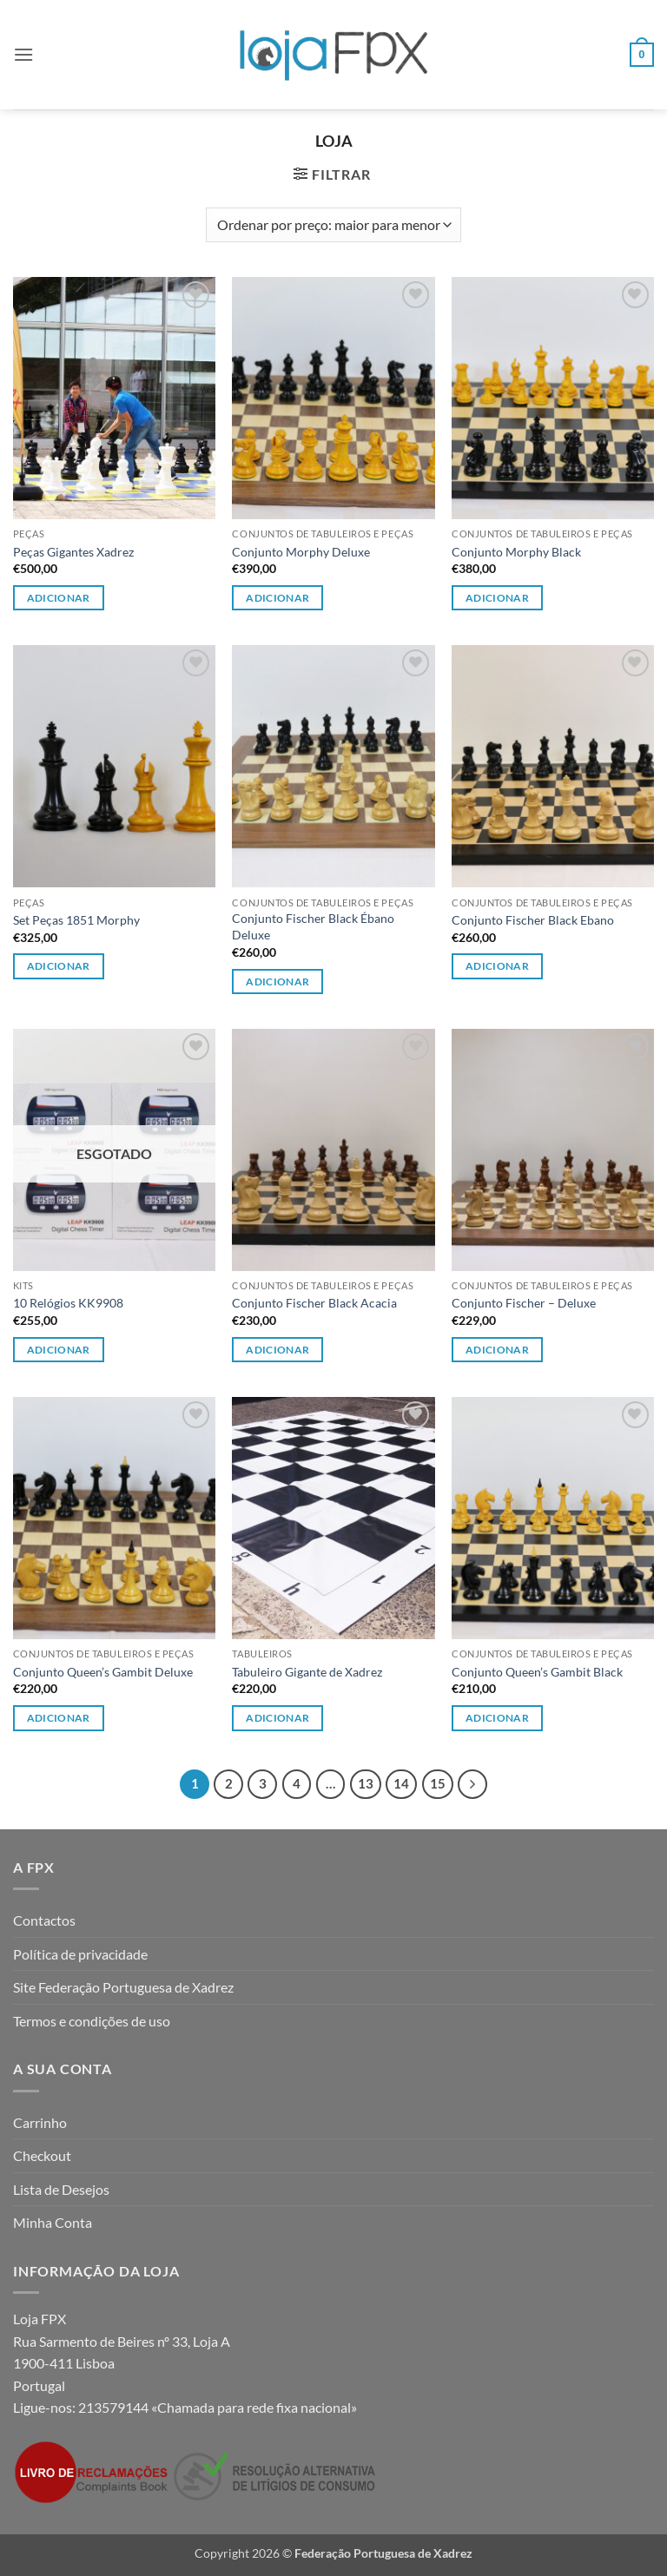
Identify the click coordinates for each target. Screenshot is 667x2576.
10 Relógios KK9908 (68, 1302)
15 (438, 1783)
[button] (23, 54)
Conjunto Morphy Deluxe (301, 551)
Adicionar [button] (58, 597)
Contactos (44, 1920)
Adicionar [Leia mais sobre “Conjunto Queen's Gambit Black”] (497, 1717)
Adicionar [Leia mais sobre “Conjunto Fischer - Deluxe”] (497, 1349)
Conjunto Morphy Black (516, 551)
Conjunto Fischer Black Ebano (533, 919)
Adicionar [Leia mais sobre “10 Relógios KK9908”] (58, 1349)
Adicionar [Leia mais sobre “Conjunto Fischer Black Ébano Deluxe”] (277, 981)
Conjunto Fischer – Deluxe (524, 1302)
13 (365, 1783)
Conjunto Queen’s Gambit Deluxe (103, 1671)
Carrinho (40, 2122)
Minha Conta (52, 2222)
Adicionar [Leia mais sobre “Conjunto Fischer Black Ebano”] (497, 966)
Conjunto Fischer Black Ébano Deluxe (313, 926)
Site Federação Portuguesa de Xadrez (123, 1987)
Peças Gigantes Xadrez (73, 551)
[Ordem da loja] (333, 225)
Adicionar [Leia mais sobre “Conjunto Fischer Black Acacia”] (277, 1349)
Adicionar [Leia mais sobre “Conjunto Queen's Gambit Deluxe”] (58, 1717)
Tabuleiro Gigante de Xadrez (307, 1671)
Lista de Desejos (61, 2189)
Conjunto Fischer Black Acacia (314, 1302)
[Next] (472, 1784)
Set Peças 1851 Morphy (76, 919)
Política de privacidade (80, 1954)
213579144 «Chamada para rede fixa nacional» (217, 2407)
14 (401, 1783)
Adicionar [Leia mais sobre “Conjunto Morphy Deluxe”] (277, 597)
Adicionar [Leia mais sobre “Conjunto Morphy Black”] (497, 597)
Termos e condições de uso (91, 2021)
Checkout (42, 2155)
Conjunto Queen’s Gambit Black (537, 1671)
